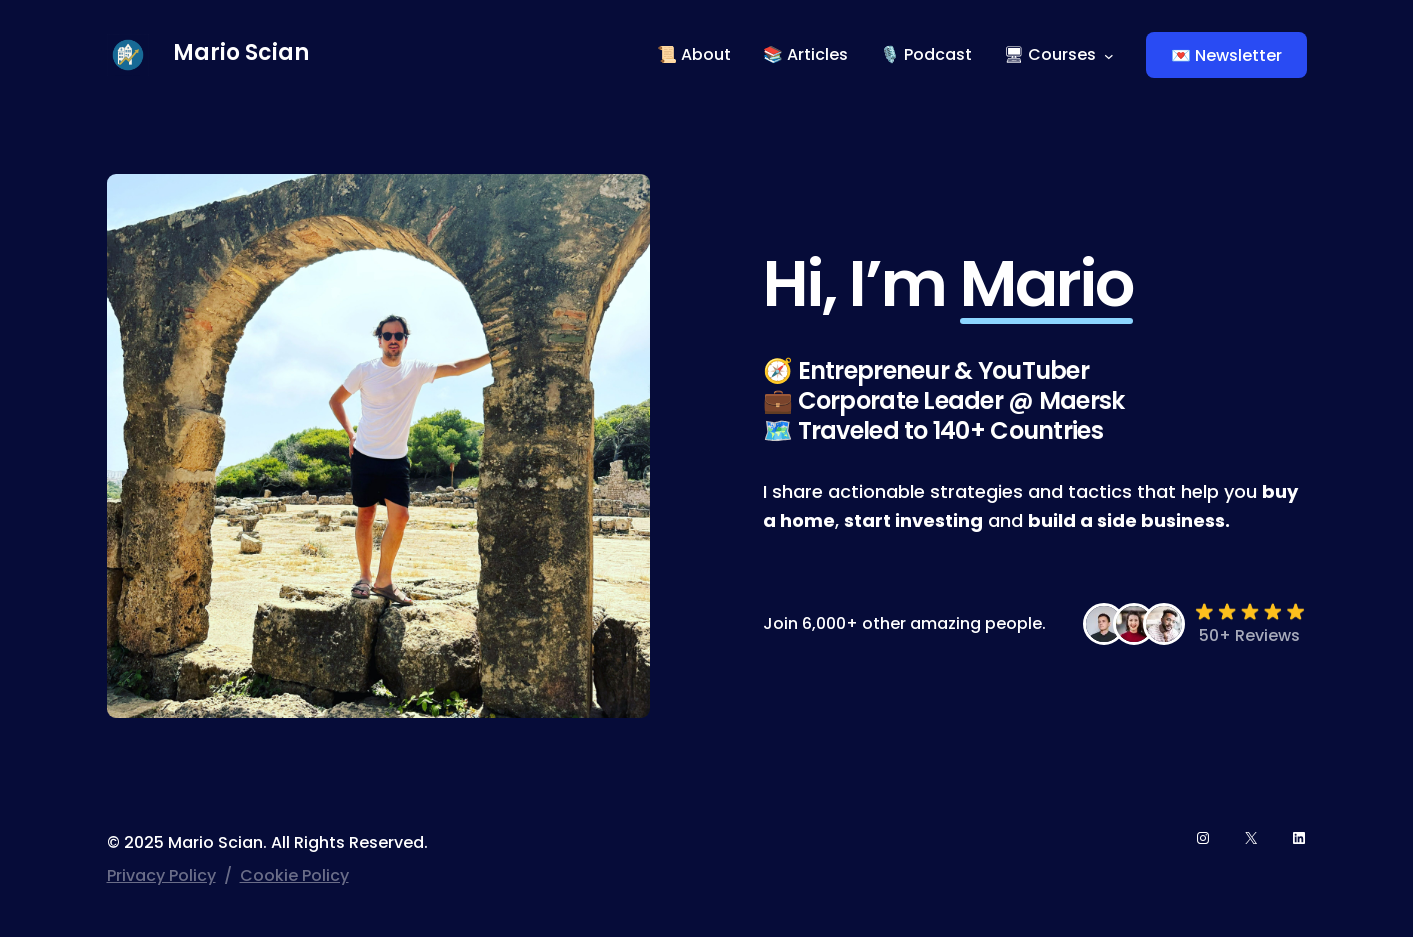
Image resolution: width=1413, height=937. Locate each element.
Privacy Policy (161, 875)
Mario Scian (241, 52)
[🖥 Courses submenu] (1109, 55)
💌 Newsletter (1226, 55)
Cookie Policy (294, 875)
